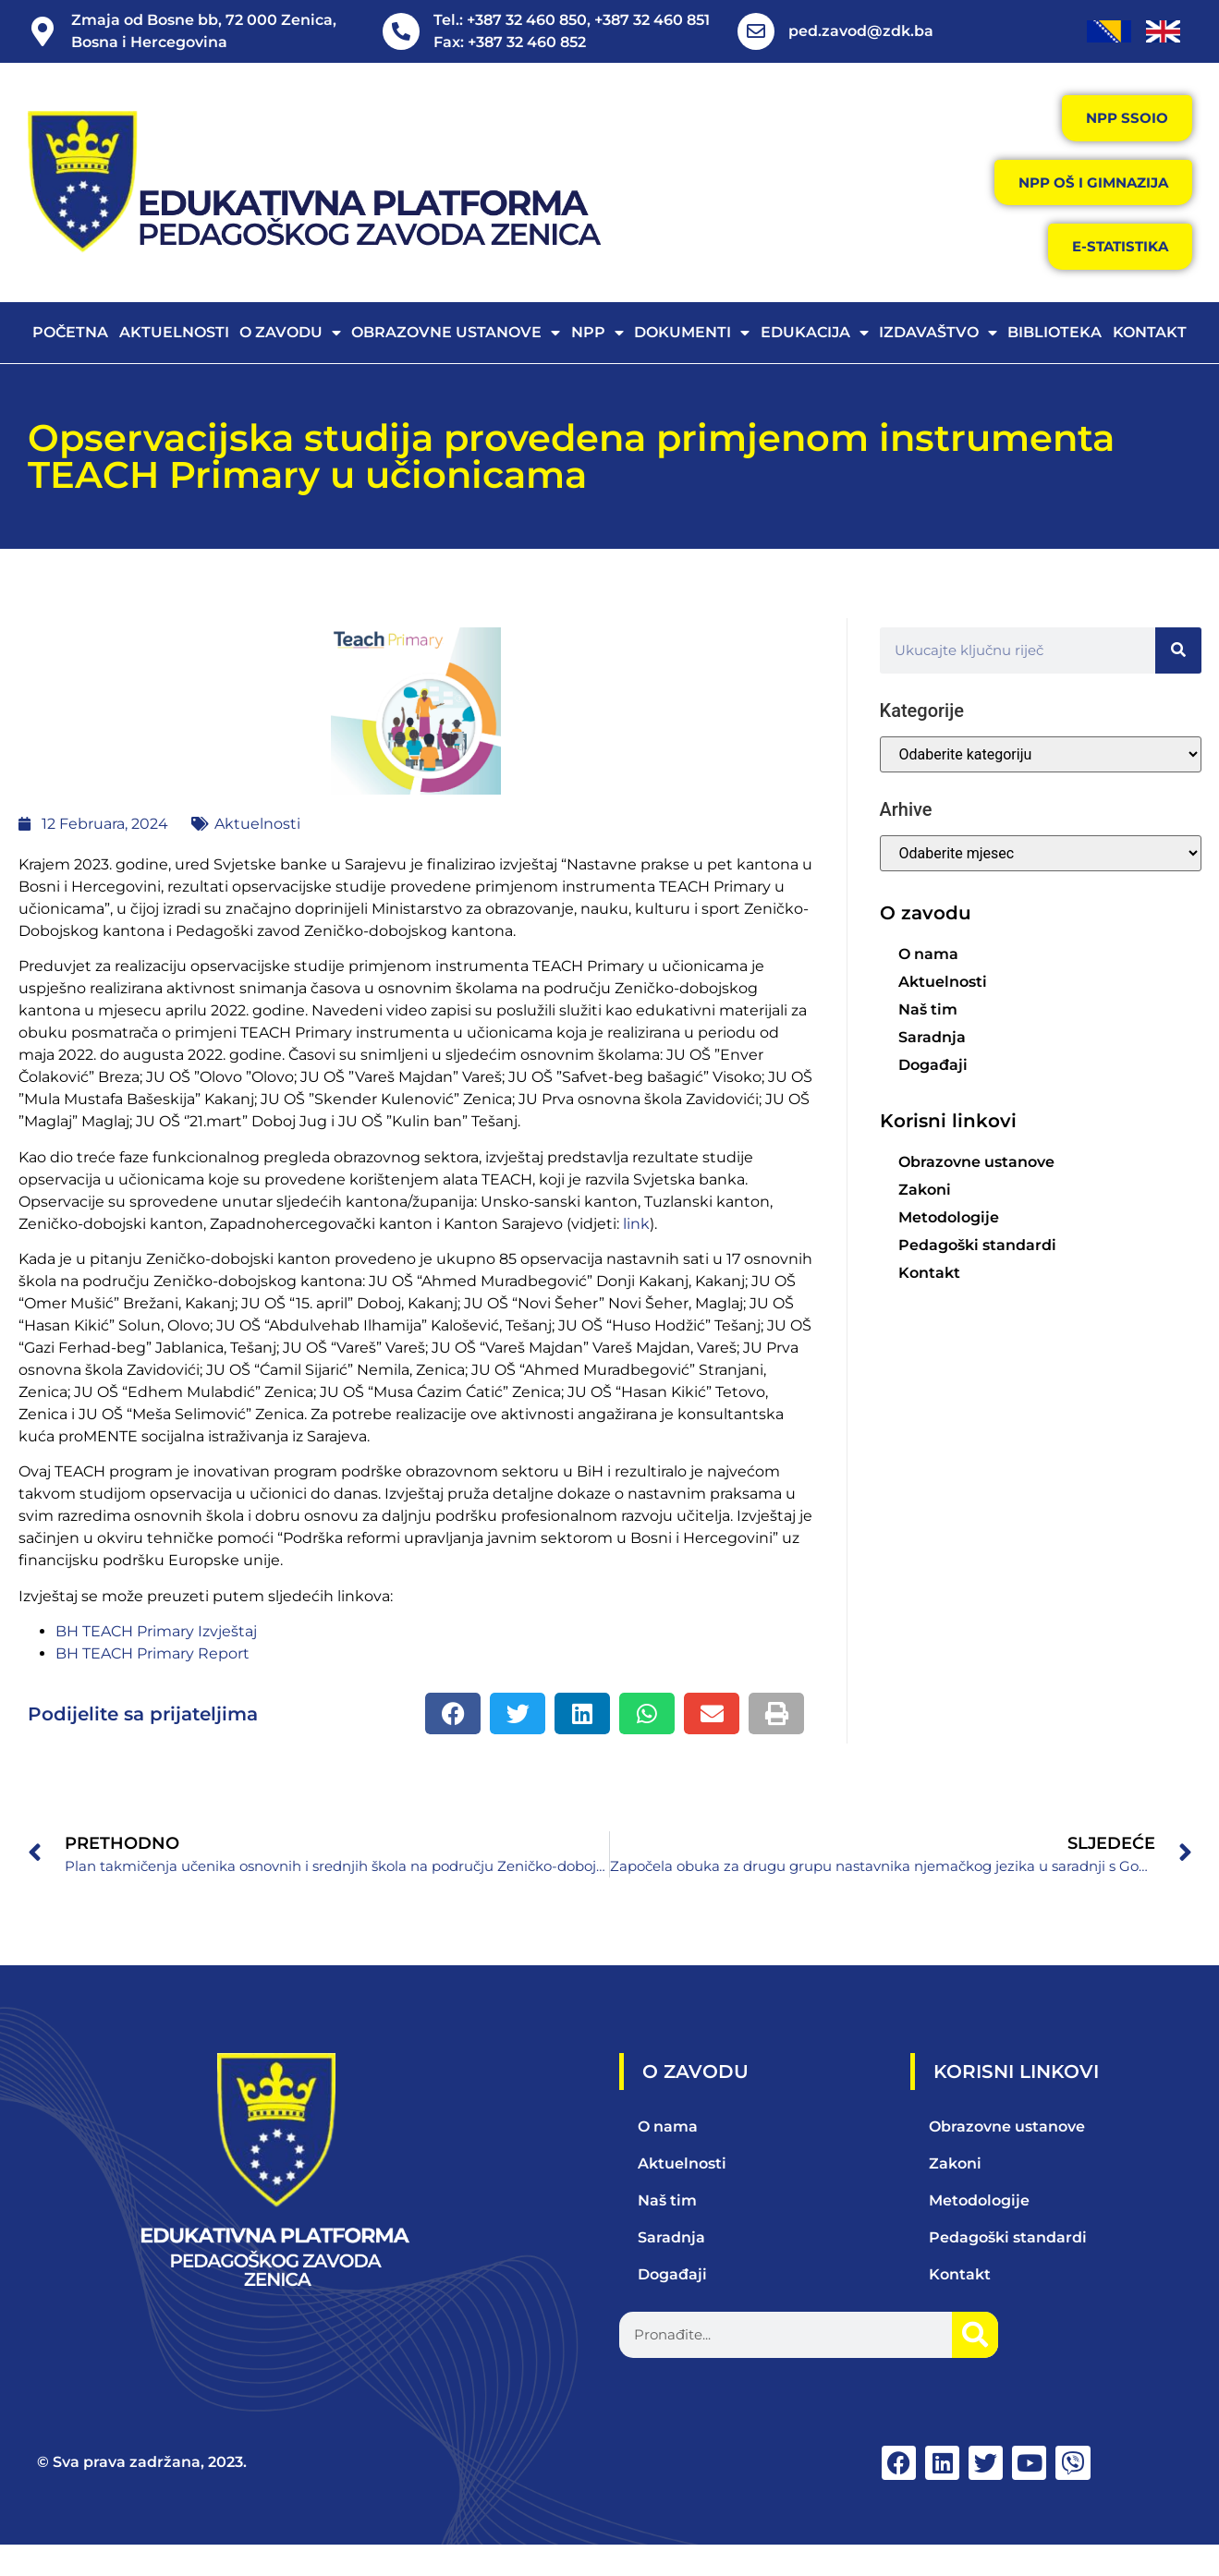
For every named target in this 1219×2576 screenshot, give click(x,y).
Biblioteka (1054, 361)
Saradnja (932, 1066)
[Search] (1178, 679)
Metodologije (948, 1246)
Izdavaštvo (938, 361)
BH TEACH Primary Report (152, 1682)
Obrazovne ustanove (455, 361)
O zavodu (290, 361)
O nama (928, 982)
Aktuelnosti (174, 361)
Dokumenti (692, 361)
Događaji (933, 1093)
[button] (453, 1742)
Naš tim (927, 1038)
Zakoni (924, 1218)
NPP (597, 361)
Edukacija (815, 361)
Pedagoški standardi (977, 1273)
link (636, 1252)
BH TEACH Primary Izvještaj (156, 1660)
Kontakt (1150, 361)
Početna (70, 361)
